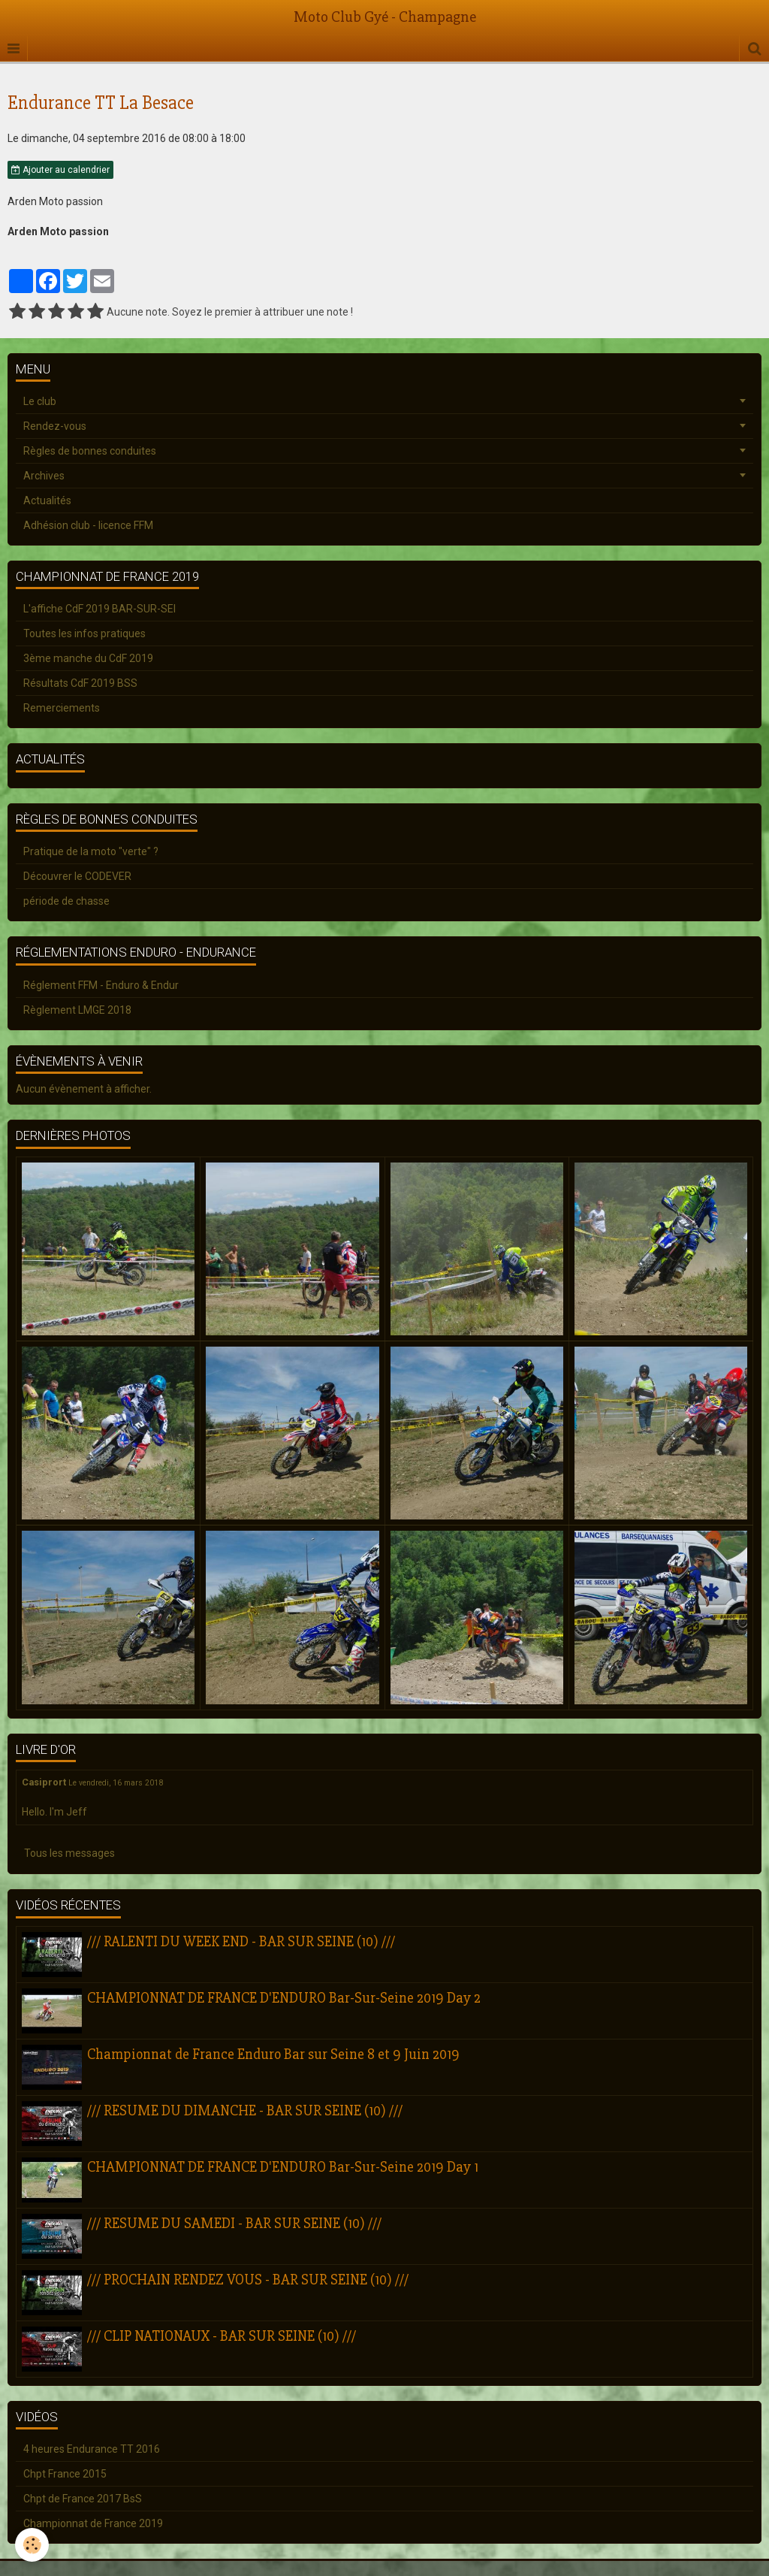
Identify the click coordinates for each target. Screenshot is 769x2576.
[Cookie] (32, 2545)
